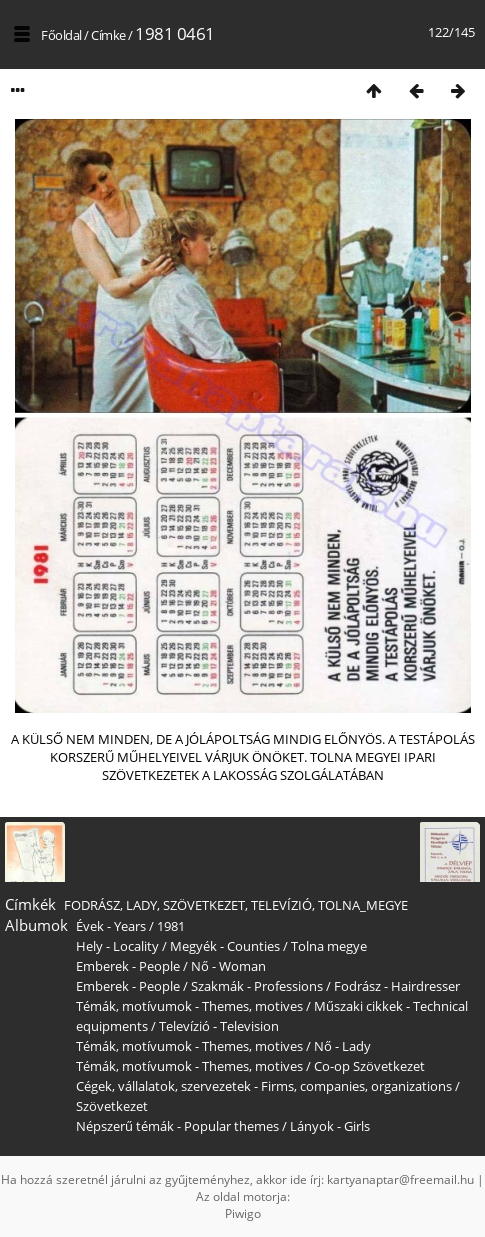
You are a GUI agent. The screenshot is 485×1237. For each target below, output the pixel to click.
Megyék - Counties (225, 946)
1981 (171, 926)
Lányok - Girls (330, 1126)
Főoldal (61, 35)
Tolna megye (329, 946)
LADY (141, 905)
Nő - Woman (228, 966)
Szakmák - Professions (257, 986)
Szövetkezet (112, 1106)
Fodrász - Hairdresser (397, 986)
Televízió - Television (219, 1026)
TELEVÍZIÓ (281, 905)
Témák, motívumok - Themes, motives (189, 1006)
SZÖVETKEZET (204, 905)
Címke (108, 35)
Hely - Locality (117, 946)
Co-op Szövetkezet (369, 1066)
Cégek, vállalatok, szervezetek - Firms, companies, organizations (264, 1086)
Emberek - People (128, 966)
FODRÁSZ (92, 905)
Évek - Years (111, 926)
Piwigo (243, 1213)
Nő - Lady (342, 1046)
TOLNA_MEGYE (363, 905)
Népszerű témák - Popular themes (177, 1126)
